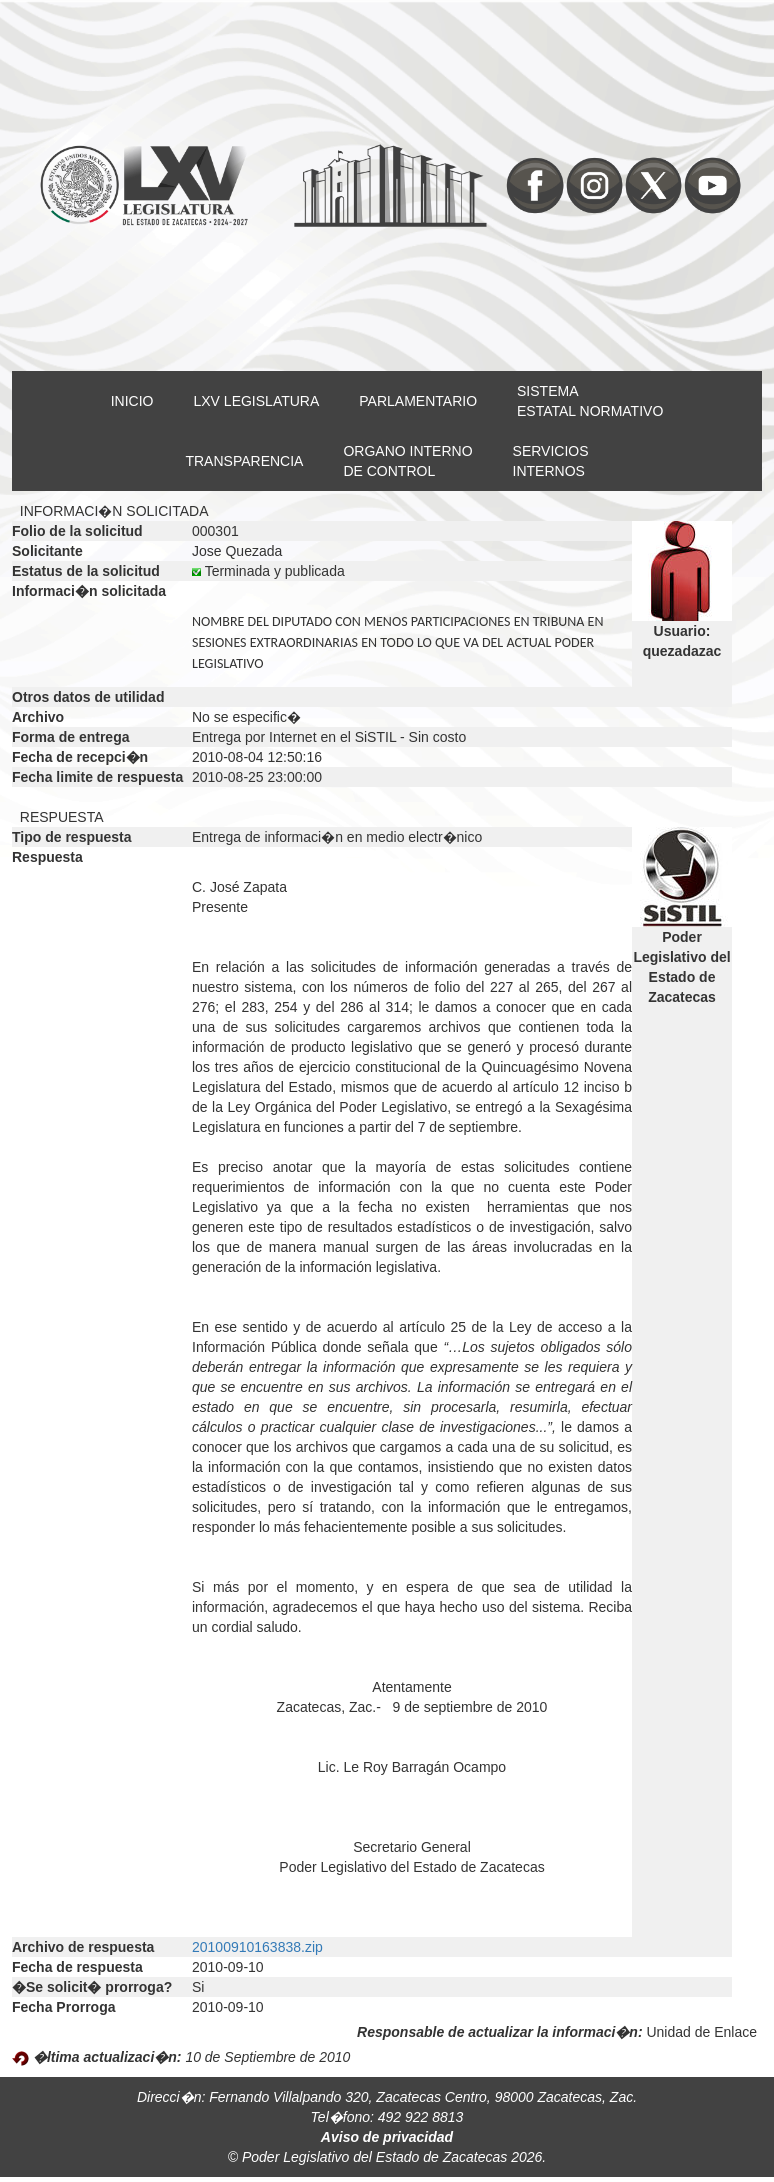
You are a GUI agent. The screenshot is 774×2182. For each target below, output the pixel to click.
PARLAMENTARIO (418, 401)
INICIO (132, 401)
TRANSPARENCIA (244, 461)
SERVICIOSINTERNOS (551, 461)
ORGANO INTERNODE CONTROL (407, 461)
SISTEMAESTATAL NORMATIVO (590, 401)
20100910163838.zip (257, 1947)
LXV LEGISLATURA (257, 401)
